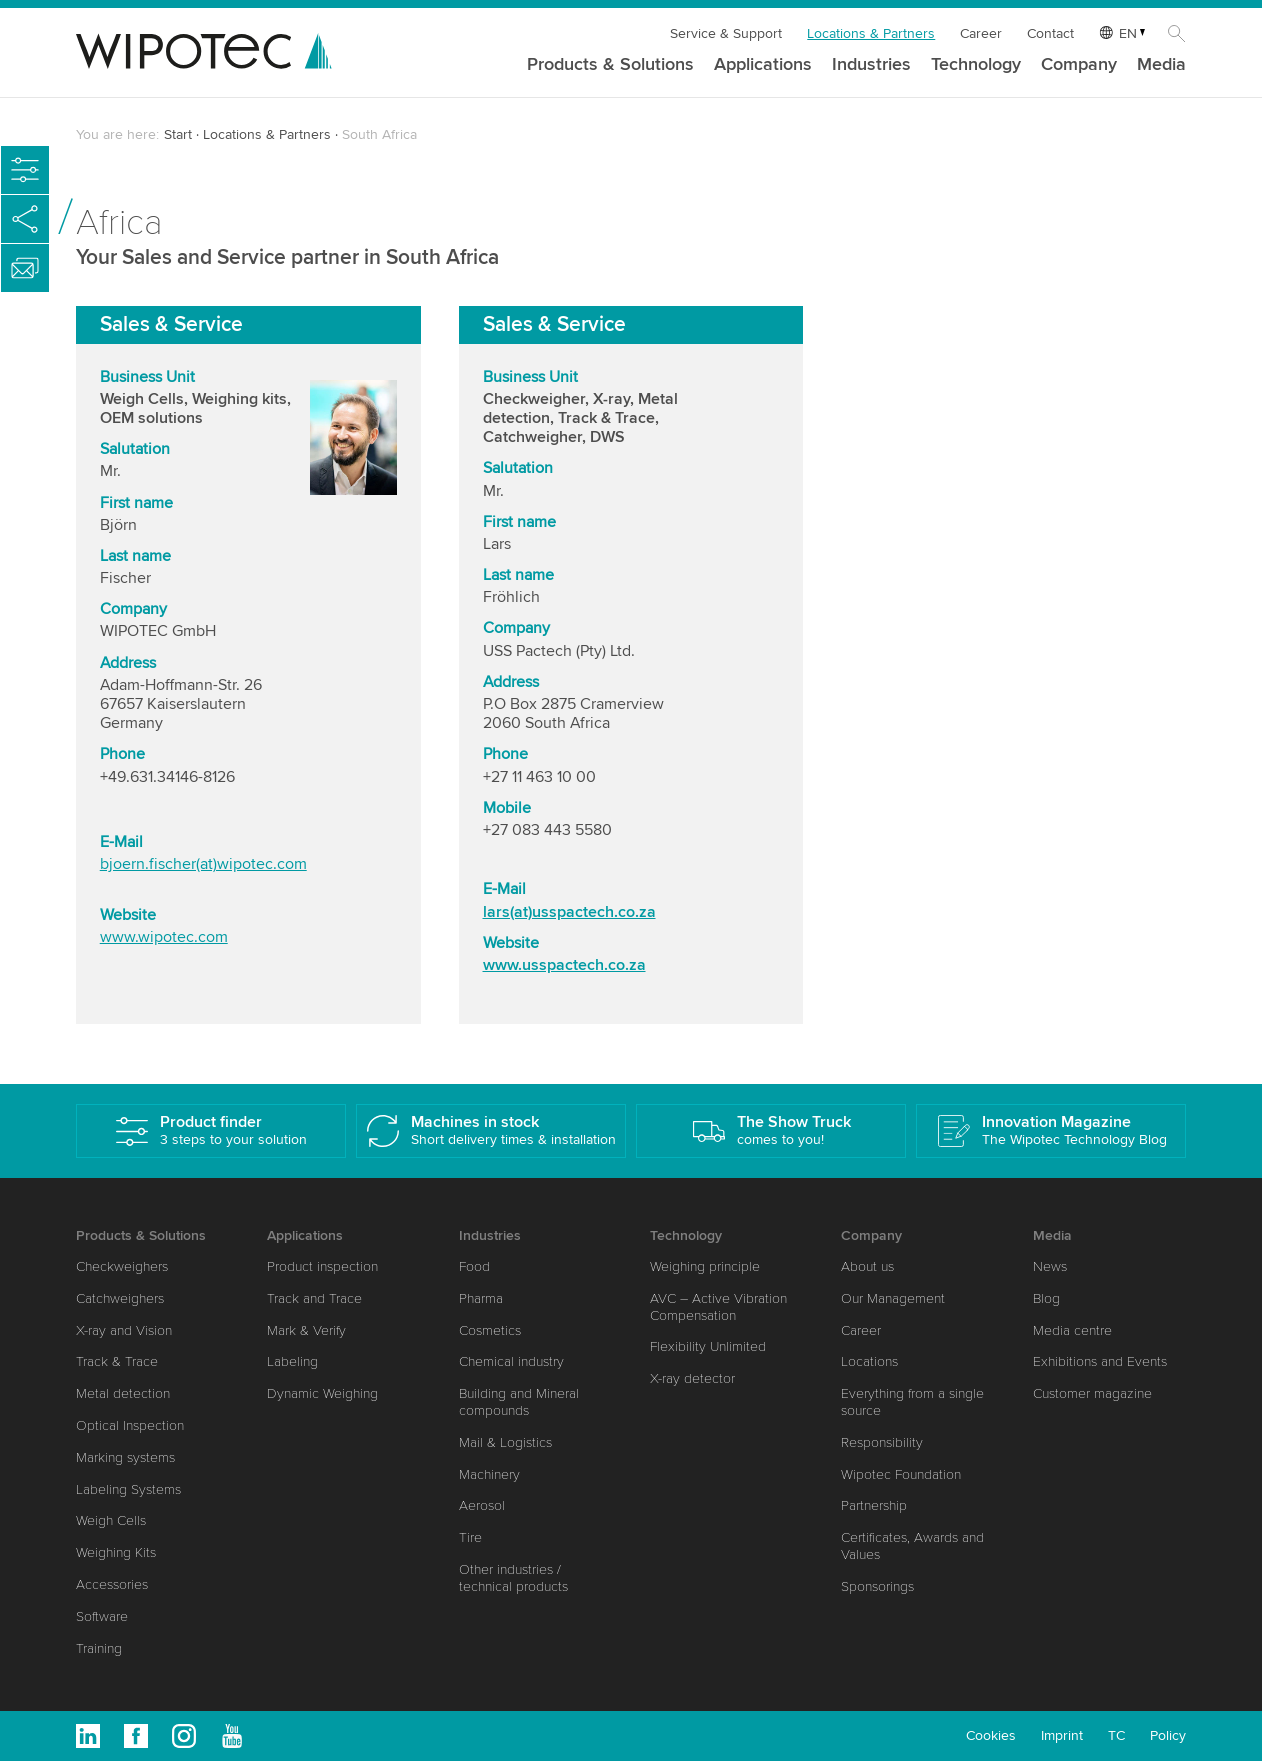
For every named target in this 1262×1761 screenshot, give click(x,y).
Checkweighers (122, 1266)
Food (474, 1266)
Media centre (1072, 1330)
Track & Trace (117, 1361)
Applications (763, 65)
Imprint (1062, 1735)
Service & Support (726, 33)
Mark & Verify (306, 1330)
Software (102, 1616)
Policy (1168, 1735)
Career (981, 33)
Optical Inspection (130, 1425)
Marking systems (125, 1457)
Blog (1046, 1298)
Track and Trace (314, 1298)
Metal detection (123, 1393)
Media (1161, 65)
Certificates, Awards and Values (912, 1546)
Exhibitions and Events (1100, 1361)
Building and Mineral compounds (519, 1402)
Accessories (112, 1584)
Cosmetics (490, 1330)
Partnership (874, 1505)
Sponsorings (877, 1586)
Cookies (991, 1735)
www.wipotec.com (164, 938)
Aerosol (482, 1505)
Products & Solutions (610, 65)
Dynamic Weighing (322, 1393)
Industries (871, 65)
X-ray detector (692, 1378)
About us (867, 1266)
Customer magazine (1092, 1393)
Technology (976, 65)
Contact (1050, 33)
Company (1079, 65)
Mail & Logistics (505, 1442)
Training (99, 1648)
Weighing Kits (116, 1552)
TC (1116, 1735)
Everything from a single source (912, 1402)
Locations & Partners (871, 33)
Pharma (481, 1298)
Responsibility (882, 1442)
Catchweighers (120, 1298)
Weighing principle (705, 1266)
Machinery (489, 1474)
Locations (869, 1361)
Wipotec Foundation (901, 1474)
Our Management (893, 1298)
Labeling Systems (128, 1489)
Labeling (292, 1361)
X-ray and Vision (124, 1330)
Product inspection (322, 1266)
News (1050, 1266)
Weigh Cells (111, 1520)
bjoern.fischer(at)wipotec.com (203, 866)
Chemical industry (511, 1361)
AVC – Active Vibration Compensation (718, 1307)
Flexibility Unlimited (708, 1346)
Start (178, 134)
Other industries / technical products (513, 1578)
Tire (470, 1537)
